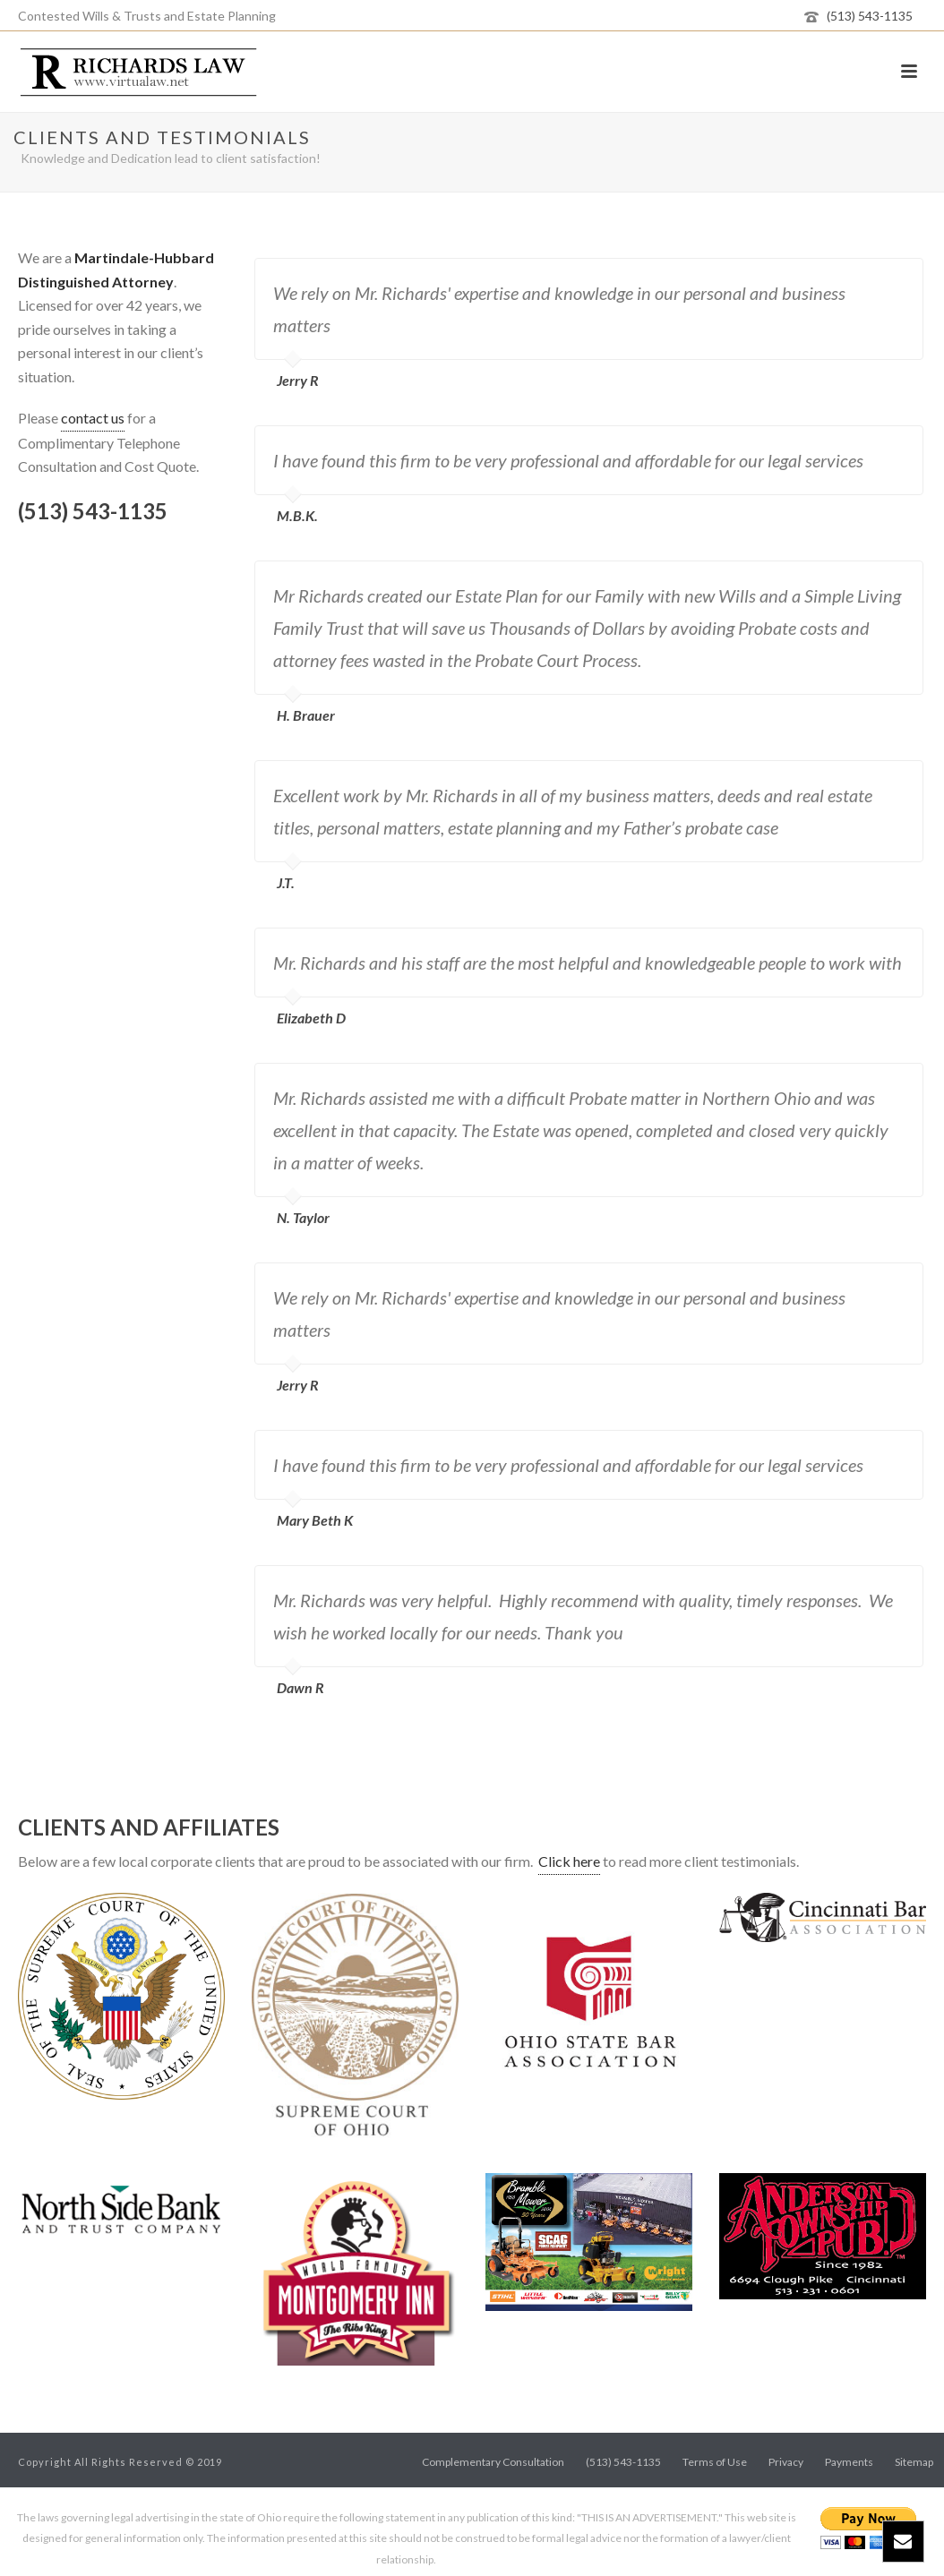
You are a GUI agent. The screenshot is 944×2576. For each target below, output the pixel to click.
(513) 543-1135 (870, 15)
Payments (849, 2462)
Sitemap (914, 2462)
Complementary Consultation (493, 2462)
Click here (569, 1861)
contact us (92, 417)
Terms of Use (714, 2462)
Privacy (785, 2462)
